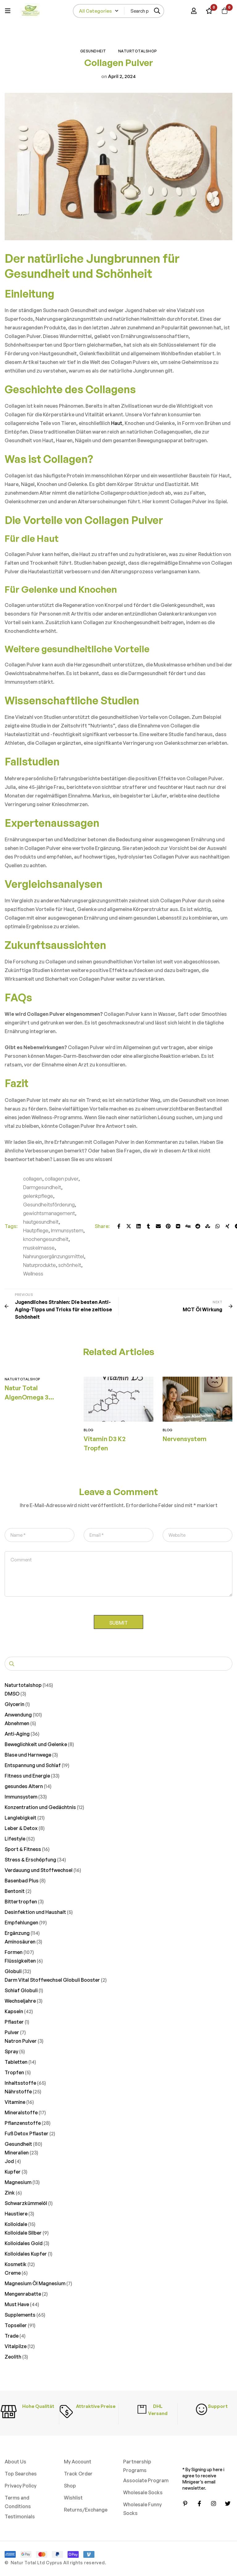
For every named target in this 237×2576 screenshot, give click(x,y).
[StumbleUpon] (208, 1226)
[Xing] (227, 1226)
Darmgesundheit (42, 1187)
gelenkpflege (38, 1196)
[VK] (178, 1226)
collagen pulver (61, 1179)
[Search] (157, 11)
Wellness (33, 1274)
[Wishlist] (209, 10)
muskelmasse (39, 1248)
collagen (32, 1179)
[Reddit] (198, 1226)
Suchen (12, 1664)
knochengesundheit (46, 1239)
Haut (116, 423)
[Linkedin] (138, 1226)
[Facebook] (119, 1226)
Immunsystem (67, 1230)
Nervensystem (184, 1439)
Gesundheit (93, 51)
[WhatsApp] (217, 1226)
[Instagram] (213, 2504)
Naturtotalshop (137, 51)
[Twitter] (129, 1226)
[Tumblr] (148, 1226)
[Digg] (188, 1226)
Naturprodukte (39, 1265)
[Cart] (224, 10)
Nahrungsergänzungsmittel (53, 1256)
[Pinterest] (168, 1226)
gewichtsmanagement (49, 1213)
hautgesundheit (41, 1222)
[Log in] (193, 10)
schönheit (69, 1265)
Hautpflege (35, 1230)
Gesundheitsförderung (49, 1204)
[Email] (158, 1226)
